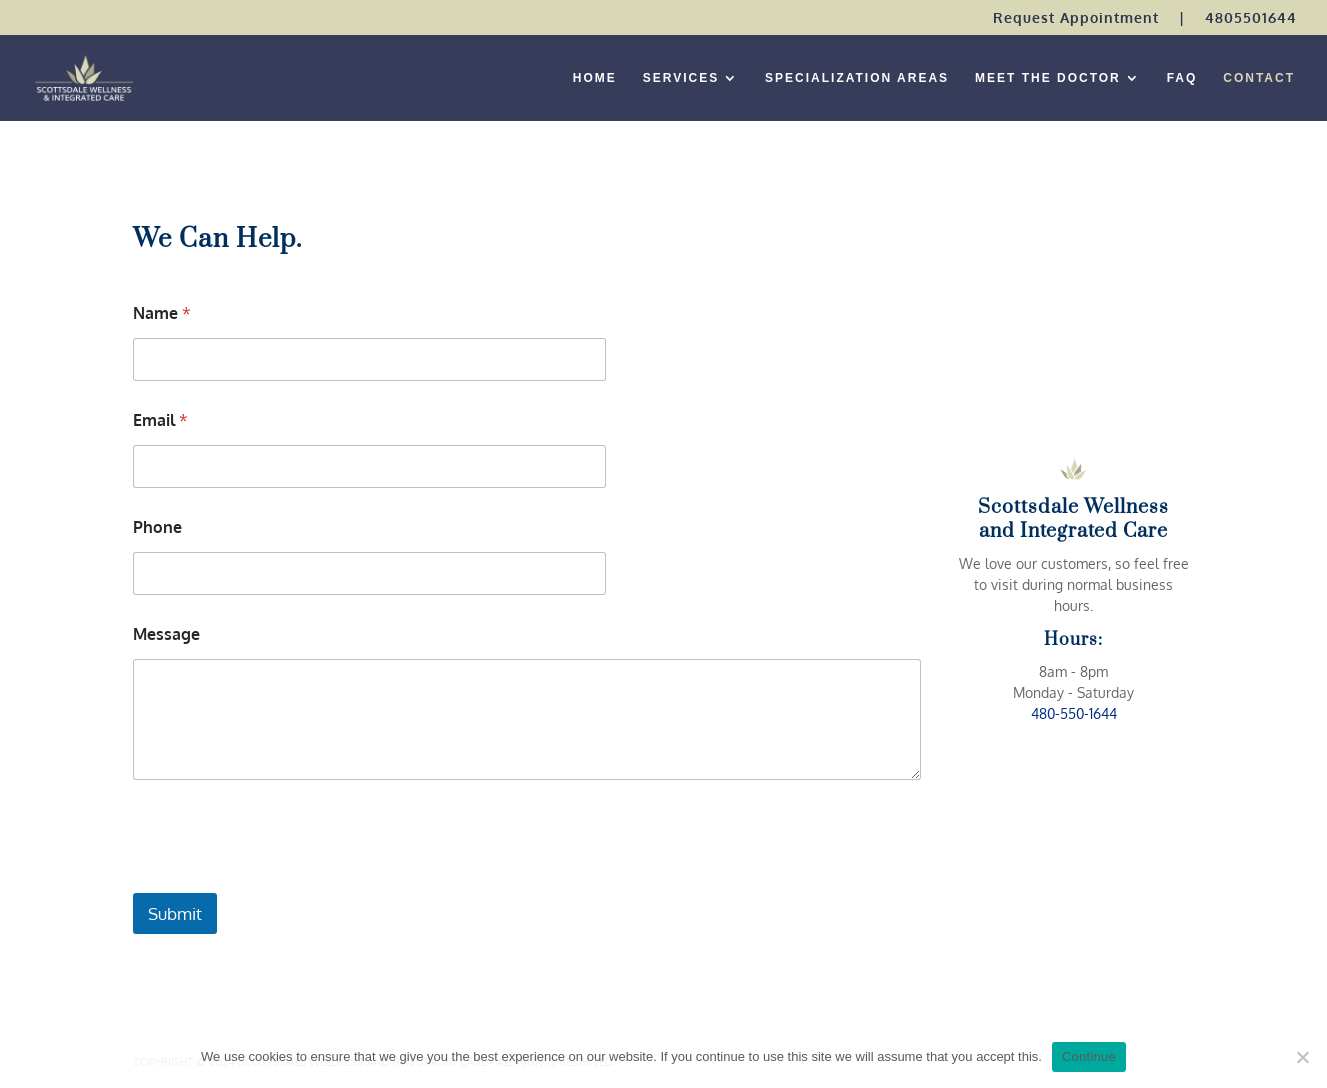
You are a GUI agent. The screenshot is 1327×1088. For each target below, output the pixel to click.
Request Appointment (1076, 18)
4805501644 (1251, 18)
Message (166, 634)
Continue (1089, 1056)
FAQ (1182, 78)
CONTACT (1259, 78)
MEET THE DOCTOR (1048, 78)
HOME (595, 78)
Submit (175, 913)
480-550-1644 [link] (1074, 713)
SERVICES (681, 78)
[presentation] (285, 880)
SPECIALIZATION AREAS (857, 78)
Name (162, 313)
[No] (1302, 1057)
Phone (157, 527)
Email (160, 420)
